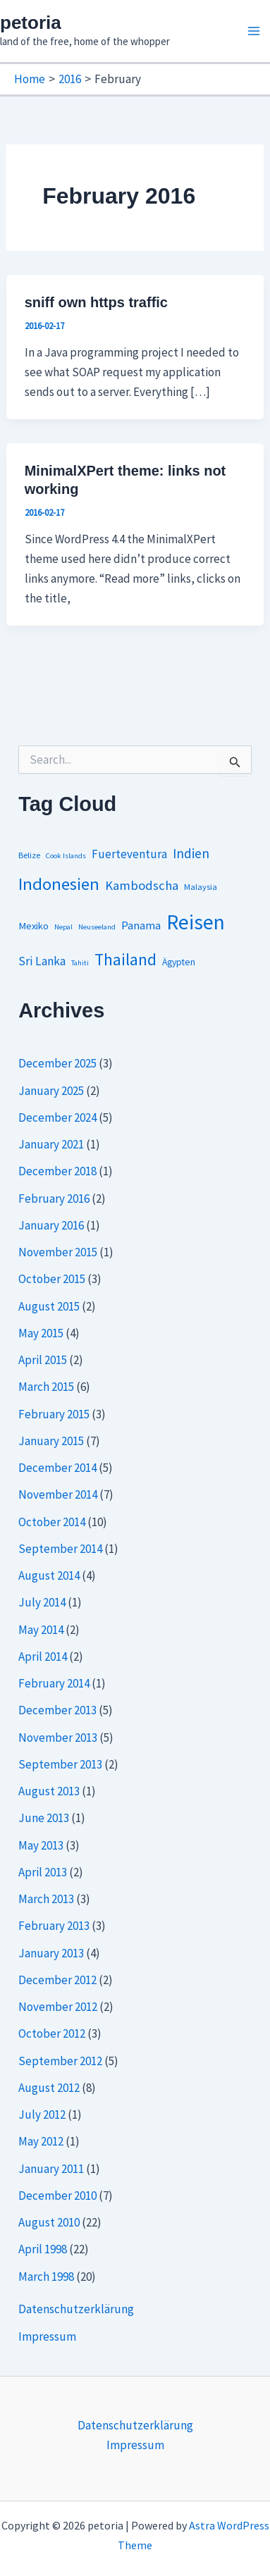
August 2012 (49, 2087)
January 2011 (51, 2168)
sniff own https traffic (96, 302)
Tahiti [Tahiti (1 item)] (80, 962)
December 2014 (57, 1467)
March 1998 (46, 2276)
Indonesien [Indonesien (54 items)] (58, 884)
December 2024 (57, 1117)
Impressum (47, 2336)
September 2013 (60, 1764)
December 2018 (57, 1171)
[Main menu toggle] (254, 31)
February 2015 (54, 1414)
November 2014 (57, 1494)
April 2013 (42, 1872)
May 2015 (40, 1333)
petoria (30, 22)
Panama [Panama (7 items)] (141, 925)
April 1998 (42, 2249)
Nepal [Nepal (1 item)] (63, 926)
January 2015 (51, 1441)
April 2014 (42, 1656)
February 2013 (54, 1925)
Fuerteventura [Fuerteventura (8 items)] (129, 854)
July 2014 (42, 1602)
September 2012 (60, 2061)
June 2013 (43, 1818)
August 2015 (49, 1306)
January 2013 (51, 1953)
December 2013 (57, 1710)
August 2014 (49, 1575)
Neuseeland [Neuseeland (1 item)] (97, 926)
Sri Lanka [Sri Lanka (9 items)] (42, 961)
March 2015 (46, 1386)
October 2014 (51, 1522)
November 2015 (57, 1252)
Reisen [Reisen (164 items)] (195, 922)
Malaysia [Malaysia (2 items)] (200, 886)
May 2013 (40, 1845)
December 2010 (57, 2195)
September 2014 (60, 1548)
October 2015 (51, 1279)
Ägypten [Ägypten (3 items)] (178, 962)
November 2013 (57, 1737)
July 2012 (42, 2114)
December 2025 (57, 1063)
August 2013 (49, 1791)
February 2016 (54, 1198)
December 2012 (57, 1980)
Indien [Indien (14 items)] (191, 853)
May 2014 (40, 1629)
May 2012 (40, 2141)
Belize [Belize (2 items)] (29, 855)
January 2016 (51, 1225)
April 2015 (42, 1360)
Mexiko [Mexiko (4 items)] (33, 925)
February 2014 (54, 1683)
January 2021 (51, 1144)
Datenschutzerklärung (76, 2309)
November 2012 (57, 2006)
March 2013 (46, 1899)
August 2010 (49, 2222)
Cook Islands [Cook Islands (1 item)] (66, 855)
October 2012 (51, 2033)
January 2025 (51, 1090)
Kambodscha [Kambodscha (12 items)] (141, 885)
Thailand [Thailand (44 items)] (125, 959)
